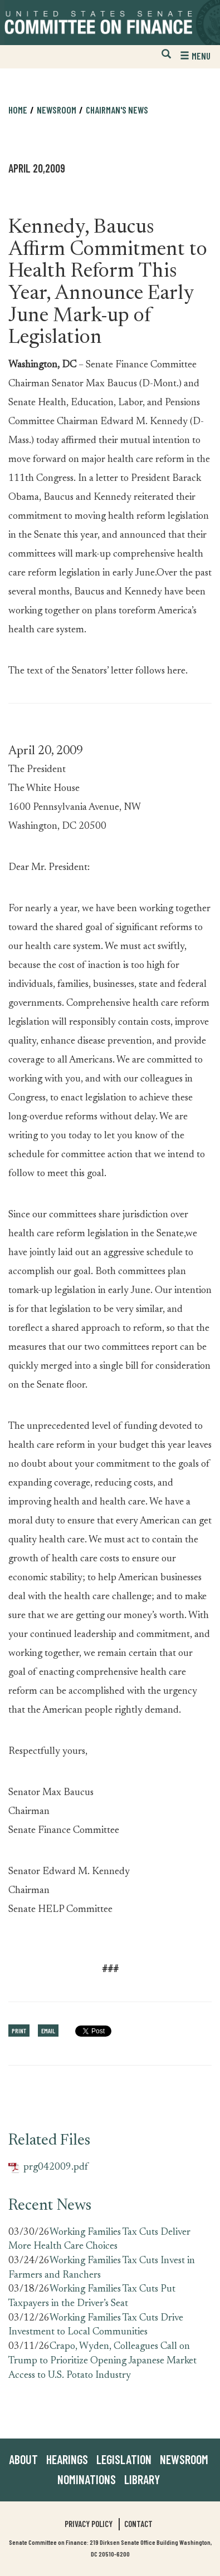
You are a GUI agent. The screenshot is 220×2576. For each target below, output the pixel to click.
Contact (138, 2524)
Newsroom (56, 109)
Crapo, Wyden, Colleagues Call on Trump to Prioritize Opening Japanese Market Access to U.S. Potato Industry (102, 2361)
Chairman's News (117, 109)
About (23, 2459)
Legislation (123, 2459)
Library (142, 2479)
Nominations (86, 2479)
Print (19, 2030)
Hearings (67, 2459)
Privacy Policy (89, 2524)
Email (48, 2030)
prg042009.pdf (48, 2168)
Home (17, 109)
